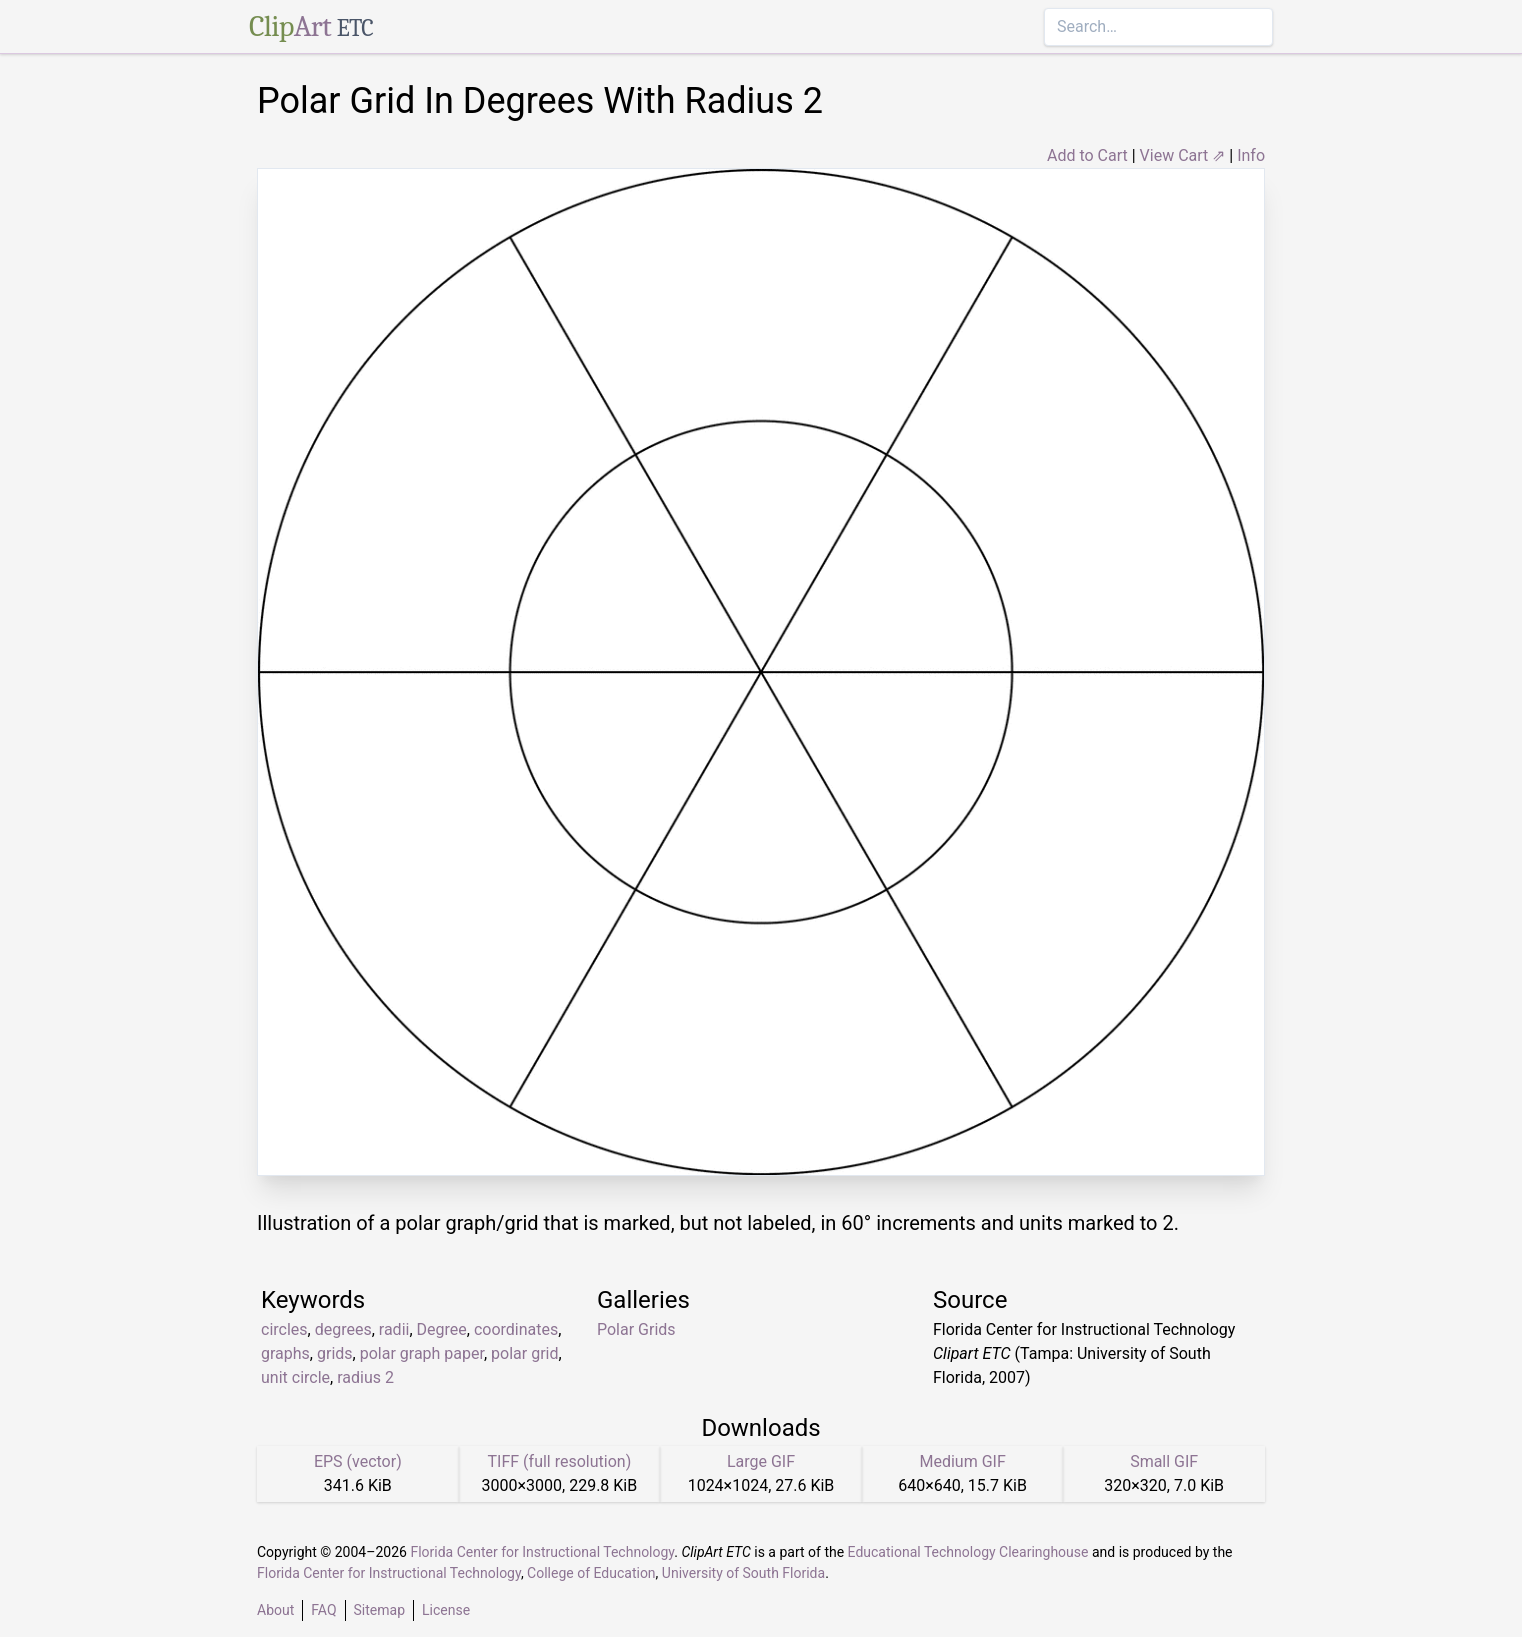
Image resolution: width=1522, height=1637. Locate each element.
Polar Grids (636, 1329)
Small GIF (1164, 1461)
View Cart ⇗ (1183, 155)
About (275, 1610)
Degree (442, 1329)
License (446, 1610)
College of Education (591, 1573)
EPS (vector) (358, 1461)
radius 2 (365, 1377)
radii (394, 1329)
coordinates (516, 1329)
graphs (285, 1353)
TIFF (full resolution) (560, 1461)
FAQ (323, 1610)
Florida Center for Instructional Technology (542, 1552)
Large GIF (761, 1461)
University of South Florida (743, 1573)
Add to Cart (1087, 155)
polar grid (524, 1353)
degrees (343, 1329)
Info (1251, 155)
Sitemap (379, 1610)
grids (335, 1353)
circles (284, 1329)
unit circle (295, 1377)
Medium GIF (962, 1461)
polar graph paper (422, 1353)
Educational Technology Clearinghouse (968, 1552)
